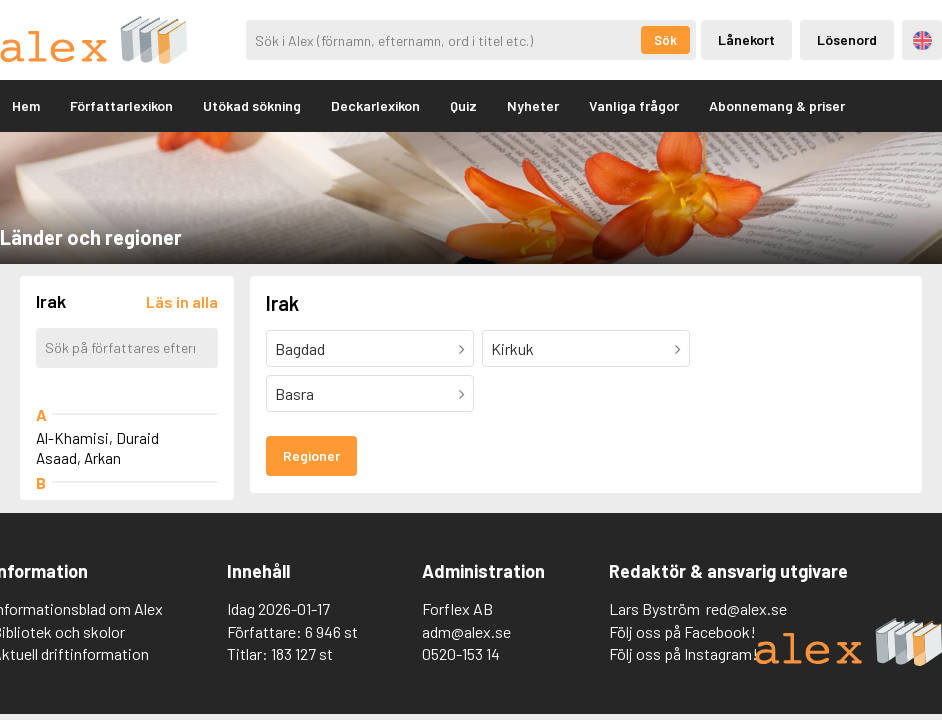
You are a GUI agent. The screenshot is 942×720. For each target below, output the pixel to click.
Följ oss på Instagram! (683, 653)
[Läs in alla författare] (182, 301)
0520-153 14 (461, 653)
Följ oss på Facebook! (682, 631)
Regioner (311, 455)
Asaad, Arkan (78, 458)
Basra (294, 393)
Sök (665, 40)
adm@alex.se (466, 631)
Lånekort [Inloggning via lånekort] (746, 39)
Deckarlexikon (375, 105)
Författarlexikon (121, 105)
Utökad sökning (252, 105)
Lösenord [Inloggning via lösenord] (847, 39)
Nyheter (533, 105)
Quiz (463, 105)
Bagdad (300, 348)
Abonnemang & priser (777, 105)
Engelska (922, 40)
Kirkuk (512, 348)
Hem (26, 105)
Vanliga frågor (634, 105)
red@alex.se (746, 608)
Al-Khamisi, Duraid (97, 438)
